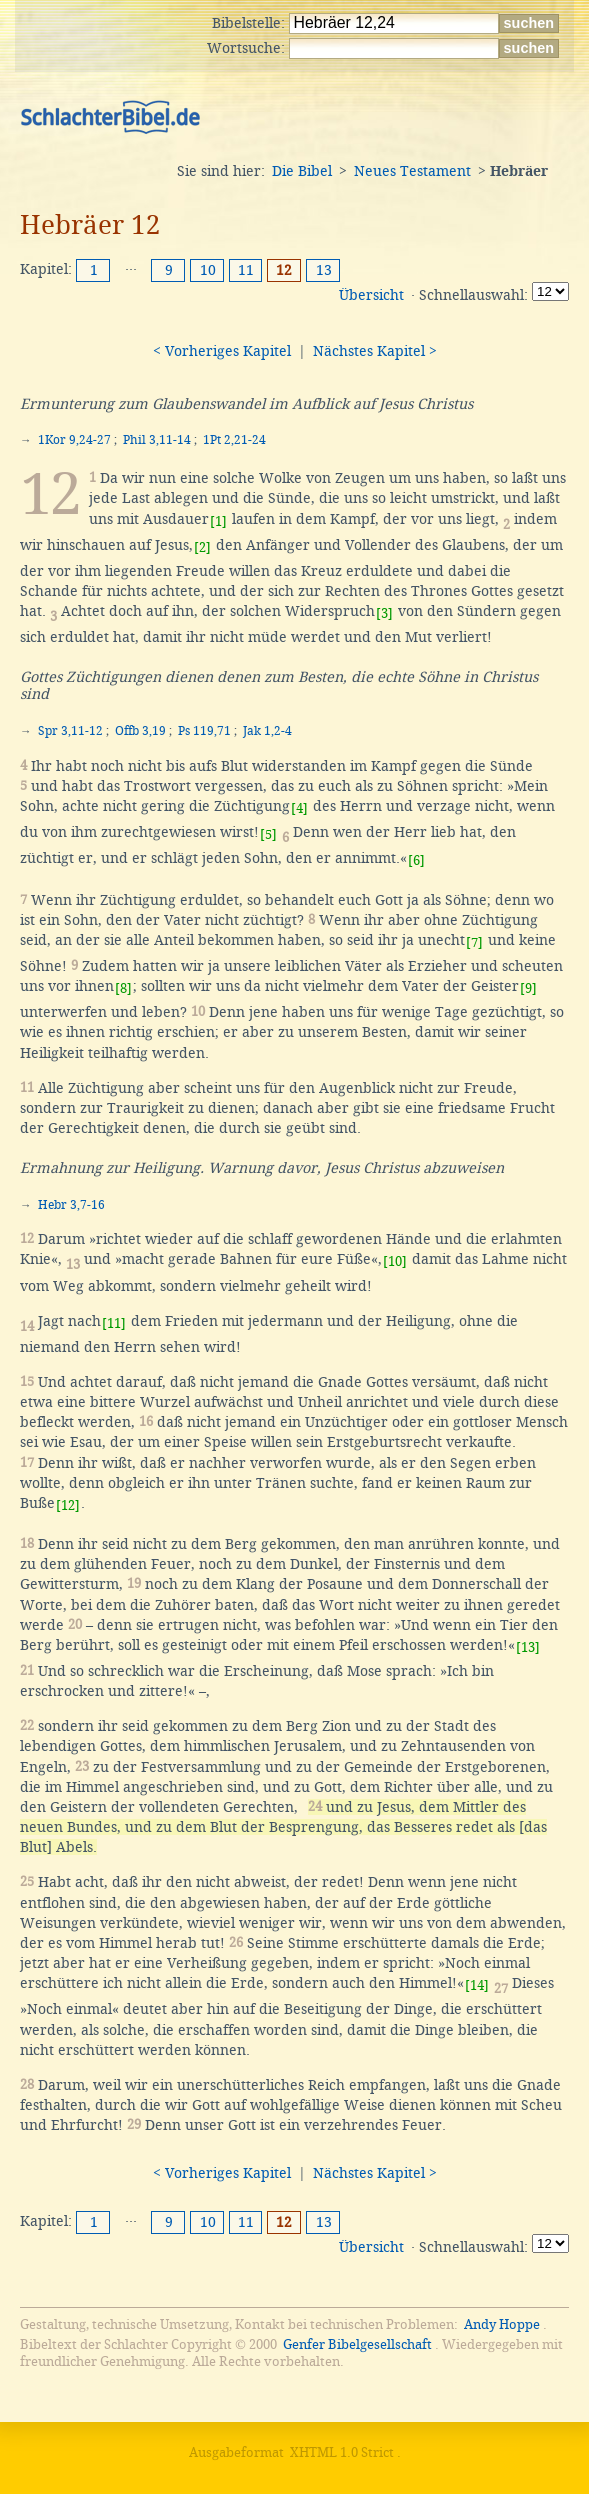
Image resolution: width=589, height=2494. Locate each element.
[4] (299, 808)
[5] (268, 834)
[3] (384, 613)
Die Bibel (302, 171)
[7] (474, 942)
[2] (202, 547)
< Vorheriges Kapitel (222, 351)
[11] (114, 1323)
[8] (123, 988)
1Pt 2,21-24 (234, 440)
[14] (477, 1985)
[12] (68, 1505)
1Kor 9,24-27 (74, 440)
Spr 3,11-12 (70, 731)
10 (208, 270)
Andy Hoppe (502, 2324)
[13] (528, 1647)
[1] (218, 521)
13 (324, 270)
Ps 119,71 (204, 731)
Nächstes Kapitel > (375, 351)
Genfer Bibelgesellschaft (357, 2344)
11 (246, 270)
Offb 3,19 (140, 731)
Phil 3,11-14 (157, 440)
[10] (395, 1261)
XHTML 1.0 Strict (342, 2452)
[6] (416, 860)
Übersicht (371, 295)
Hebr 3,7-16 (71, 1205)
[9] (528, 988)
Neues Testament (412, 171)
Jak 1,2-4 (267, 731)
